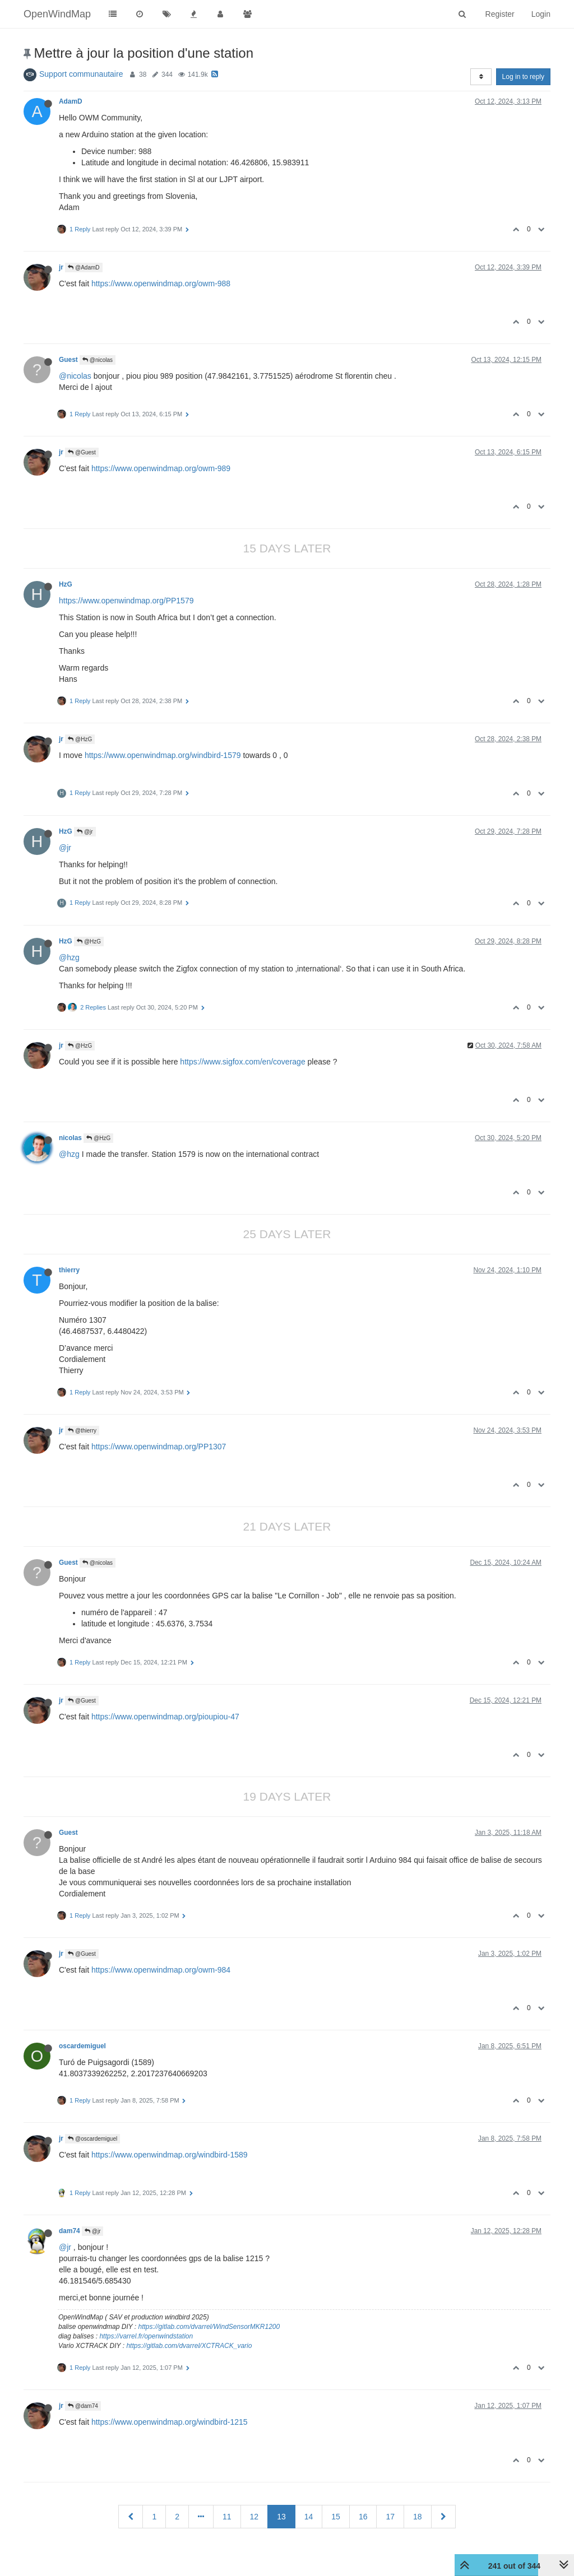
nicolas (70, 1138)
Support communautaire (81, 73)
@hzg (69, 957)
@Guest (82, 452)
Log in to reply (523, 77)
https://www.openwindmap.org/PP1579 (126, 600)
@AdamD (83, 267)
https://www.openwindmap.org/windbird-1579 (163, 755)
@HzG (80, 739)
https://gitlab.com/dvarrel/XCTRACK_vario (189, 2346)
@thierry (82, 1431)
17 (390, 2516)
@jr (84, 832)
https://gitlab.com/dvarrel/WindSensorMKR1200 (209, 2327)
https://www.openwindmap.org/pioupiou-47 (165, 1716)
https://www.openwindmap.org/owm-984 (160, 1969)
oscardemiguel (82, 2046)
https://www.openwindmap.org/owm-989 (160, 468)
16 (363, 2516)
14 (308, 2516)
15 (335, 2516)
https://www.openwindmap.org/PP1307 (158, 1446)
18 (417, 2516)
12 (254, 2516)
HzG (65, 584)
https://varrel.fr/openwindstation (146, 2336)
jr (61, 267)
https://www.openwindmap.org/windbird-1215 (169, 2421)
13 (281, 2516)
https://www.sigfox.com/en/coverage (242, 1061)
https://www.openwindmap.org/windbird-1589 (169, 2154)
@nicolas (97, 360)
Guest (68, 360)
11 (227, 2516)
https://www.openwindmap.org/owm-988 (160, 283)
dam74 (69, 2231)
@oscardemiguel (92, 2139)
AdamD (70, 101)
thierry (69, 1270)
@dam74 (83, 2406)
